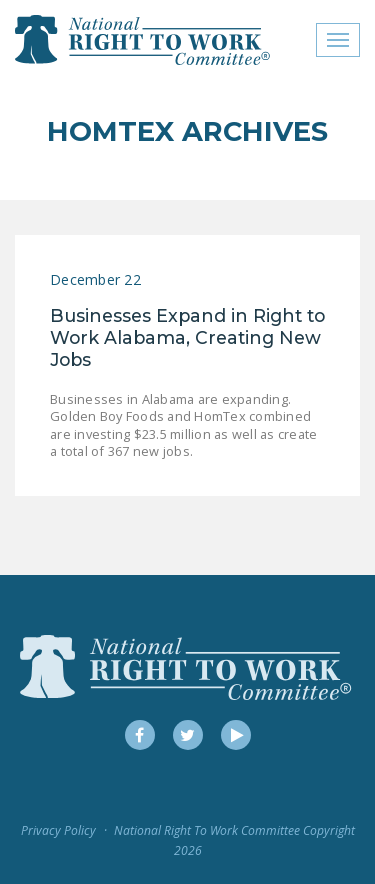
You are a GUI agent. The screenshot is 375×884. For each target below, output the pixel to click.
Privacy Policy (58, 830)
